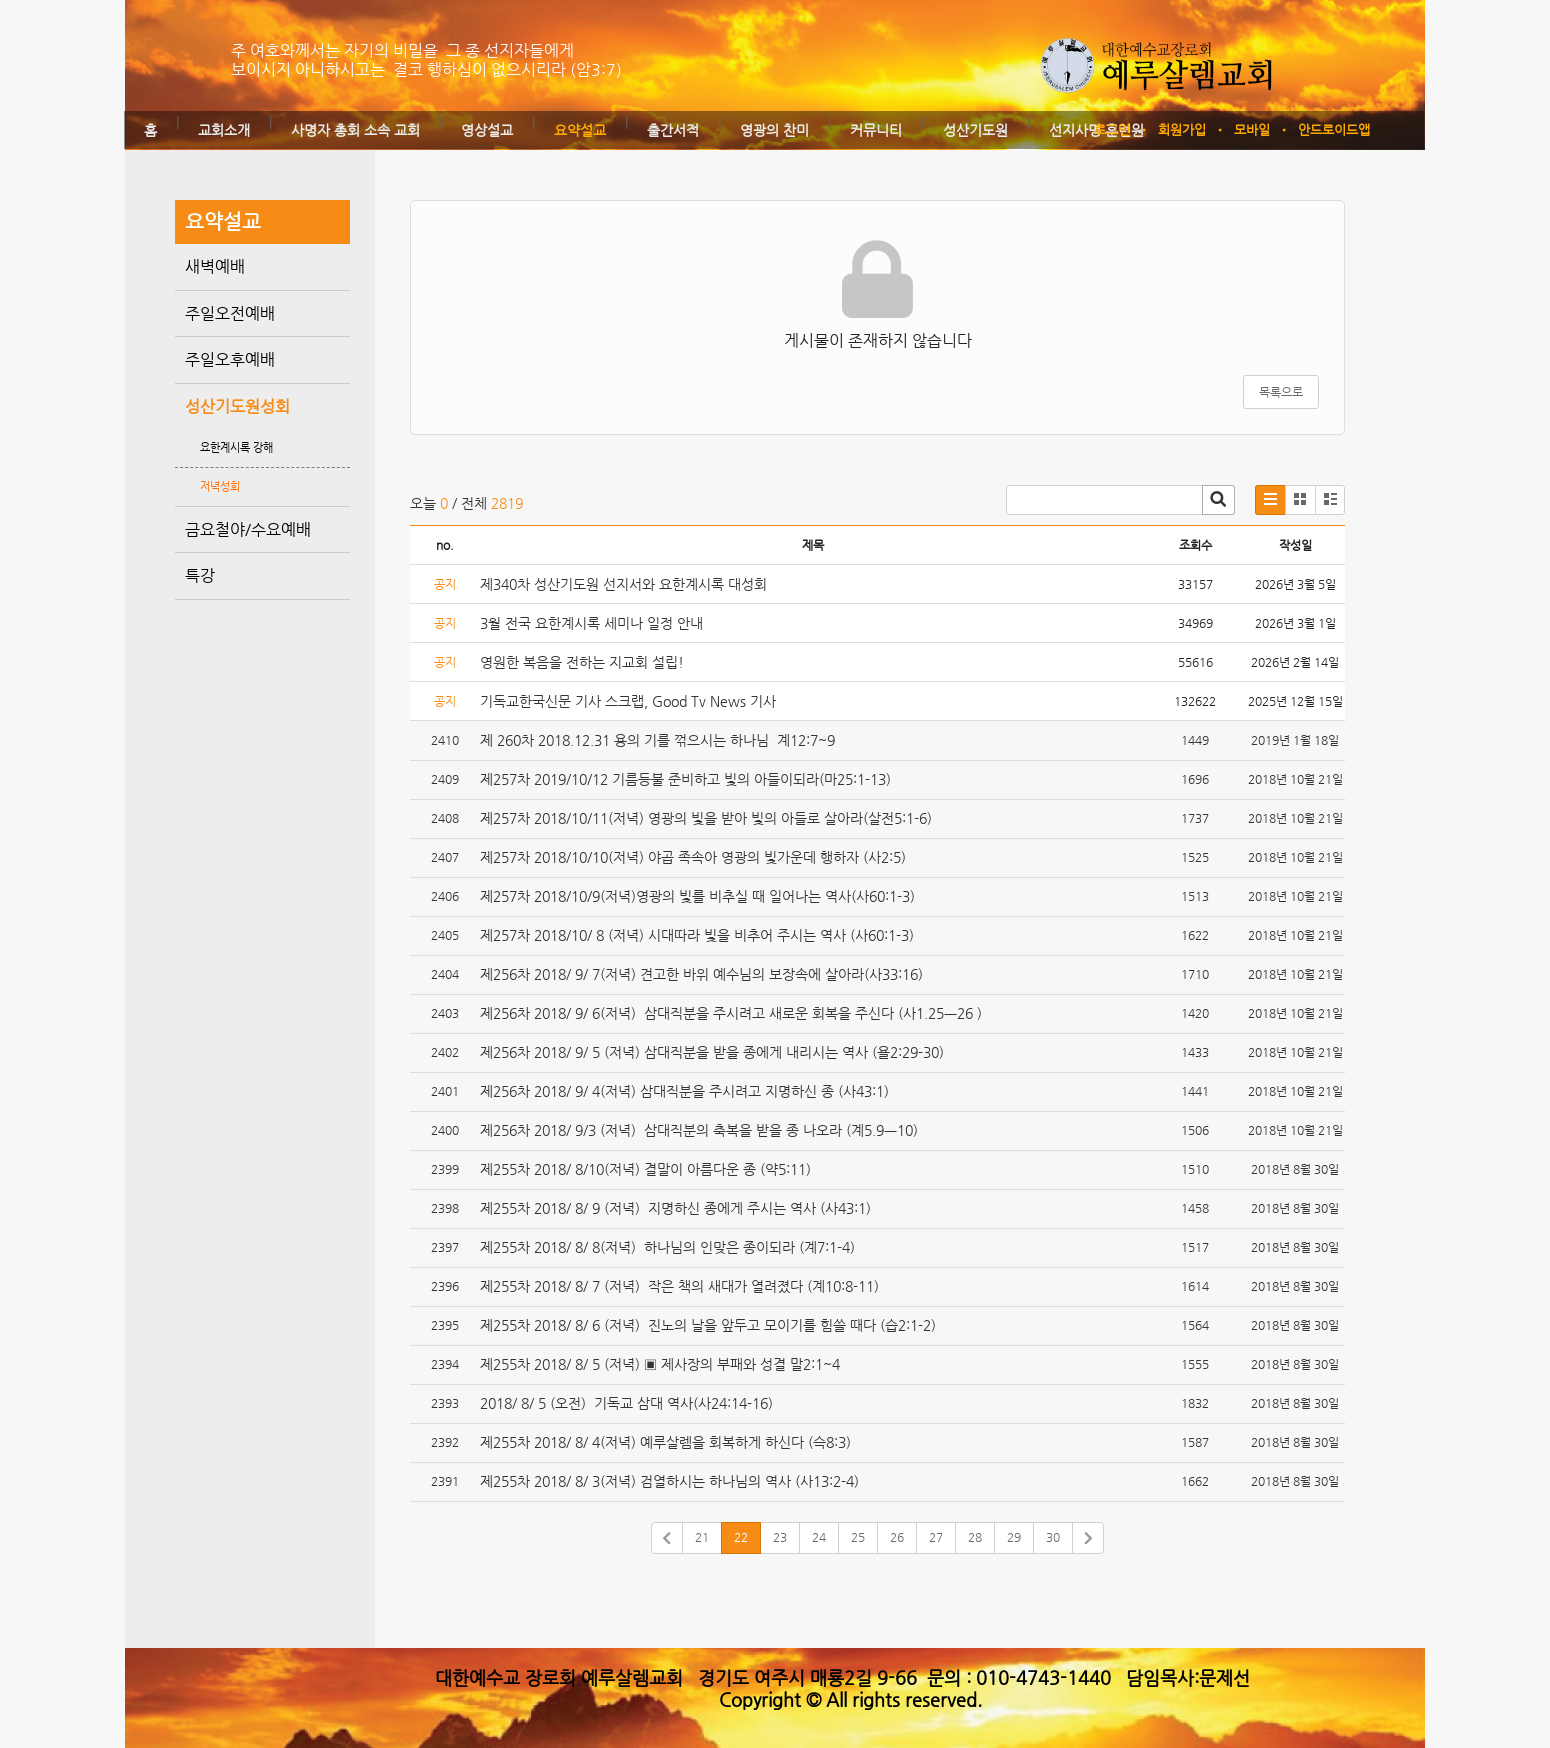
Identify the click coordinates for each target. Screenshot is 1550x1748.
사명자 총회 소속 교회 (355, 130)
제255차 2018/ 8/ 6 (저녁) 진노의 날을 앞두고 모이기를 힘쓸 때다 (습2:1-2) (710, 1325)
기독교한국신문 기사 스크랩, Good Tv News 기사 (628, 701)
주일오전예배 (230, 313)
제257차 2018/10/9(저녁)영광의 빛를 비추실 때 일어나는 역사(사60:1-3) (699, 896)
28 (975, 1537)
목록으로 (1281, 392)
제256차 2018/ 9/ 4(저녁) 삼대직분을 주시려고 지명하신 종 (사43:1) (684, 1091)
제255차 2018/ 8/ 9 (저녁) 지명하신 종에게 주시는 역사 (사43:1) (677, 1208)
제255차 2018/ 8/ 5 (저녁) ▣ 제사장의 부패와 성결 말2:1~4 (660, 1364)
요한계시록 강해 (236, 447)
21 (702, 1537)
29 (1014, 1537)
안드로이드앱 (1334, 129)
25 (858, 1537)
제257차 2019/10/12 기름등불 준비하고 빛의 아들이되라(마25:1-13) (687, 779)
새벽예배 (215, 266)
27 (936, 1537)
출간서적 (673, 130)
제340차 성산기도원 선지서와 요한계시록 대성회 (623, 584)
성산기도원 (975, 130)
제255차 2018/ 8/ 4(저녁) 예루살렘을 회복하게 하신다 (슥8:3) (667, 1442)
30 (1053, 1537)
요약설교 (580, 130)
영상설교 (487, 130)
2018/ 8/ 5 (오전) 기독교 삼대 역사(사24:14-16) (628, 1403)
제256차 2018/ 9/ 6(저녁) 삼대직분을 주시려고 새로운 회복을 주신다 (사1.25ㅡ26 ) (733, 1013)
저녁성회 (220, 486)
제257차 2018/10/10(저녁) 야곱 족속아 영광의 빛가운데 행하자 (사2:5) (695, 857)
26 (897, 1537)
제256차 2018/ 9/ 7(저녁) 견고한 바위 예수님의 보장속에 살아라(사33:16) (703, 974)
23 (780, 1537)
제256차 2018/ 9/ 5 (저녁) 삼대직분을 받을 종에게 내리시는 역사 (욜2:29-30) (712, 1052)
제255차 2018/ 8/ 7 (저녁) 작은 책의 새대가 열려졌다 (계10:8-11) (683, 1286)
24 (819, 1537)
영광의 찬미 (774, 130)
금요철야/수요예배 (248, 529)
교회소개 (224, 130)
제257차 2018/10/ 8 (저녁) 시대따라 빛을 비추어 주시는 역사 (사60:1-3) (703, 935)
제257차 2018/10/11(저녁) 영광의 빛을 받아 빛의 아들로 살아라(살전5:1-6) (708, 818)
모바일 (1252, 129)
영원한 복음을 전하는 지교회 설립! (582, 662)
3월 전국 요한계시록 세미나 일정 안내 (591, 623)
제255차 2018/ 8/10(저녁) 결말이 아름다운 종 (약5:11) (649, 1169)
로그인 (1112, 129)
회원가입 (1182, 129)
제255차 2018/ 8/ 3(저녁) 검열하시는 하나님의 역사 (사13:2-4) (671, 1481)
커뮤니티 (876, 130)
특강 (200, 575)
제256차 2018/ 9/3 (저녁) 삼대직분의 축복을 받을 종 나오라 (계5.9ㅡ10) (703, 1130)
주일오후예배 (230, 359)
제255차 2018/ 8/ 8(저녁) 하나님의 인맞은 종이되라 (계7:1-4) (669, 1247)
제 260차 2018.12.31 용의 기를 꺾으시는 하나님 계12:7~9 (657, 740)
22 (741, 1537)
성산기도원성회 (237, 406)
